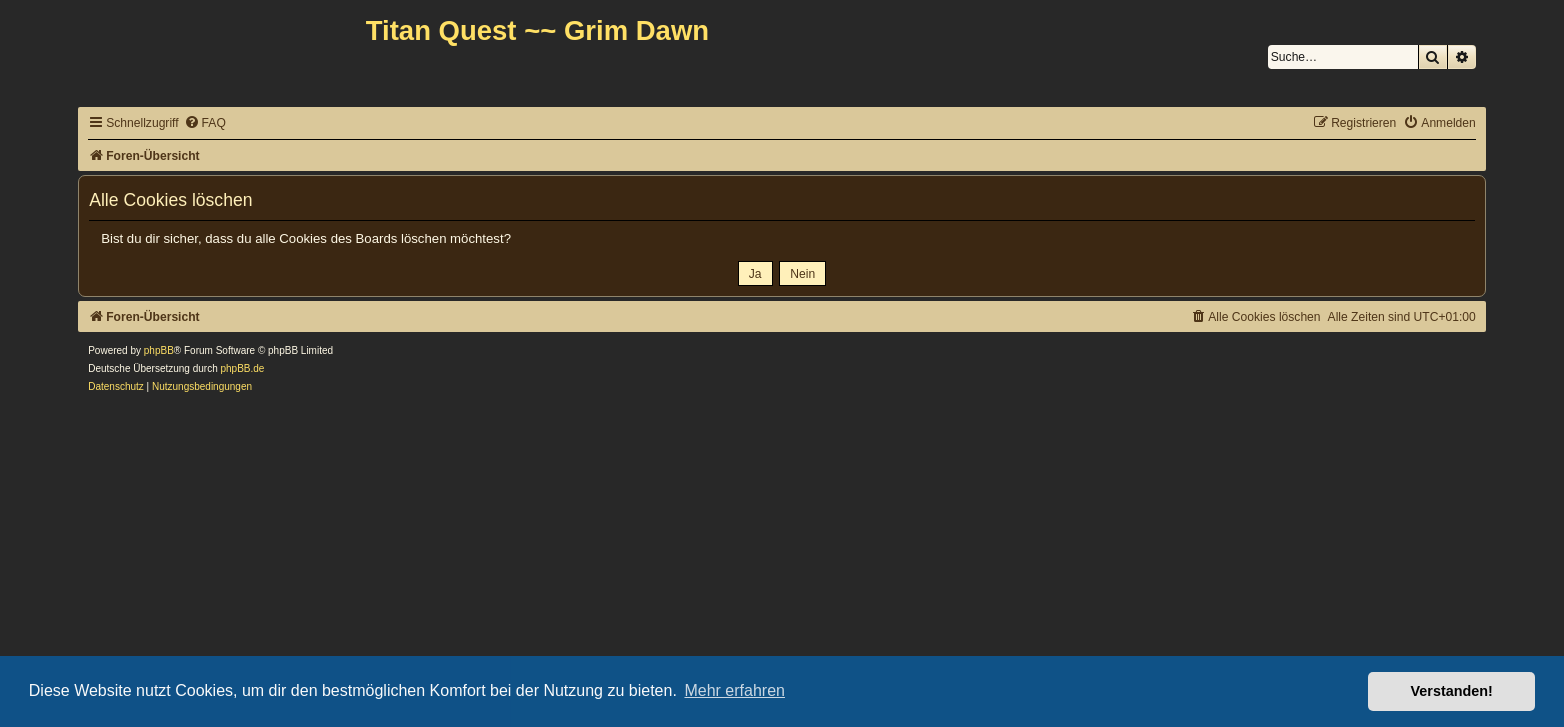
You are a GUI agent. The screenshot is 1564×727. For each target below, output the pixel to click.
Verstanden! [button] (1452, 691)
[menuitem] (205, 123)
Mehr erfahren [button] (734, 690)
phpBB (159, 350)
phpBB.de (243, 368)
